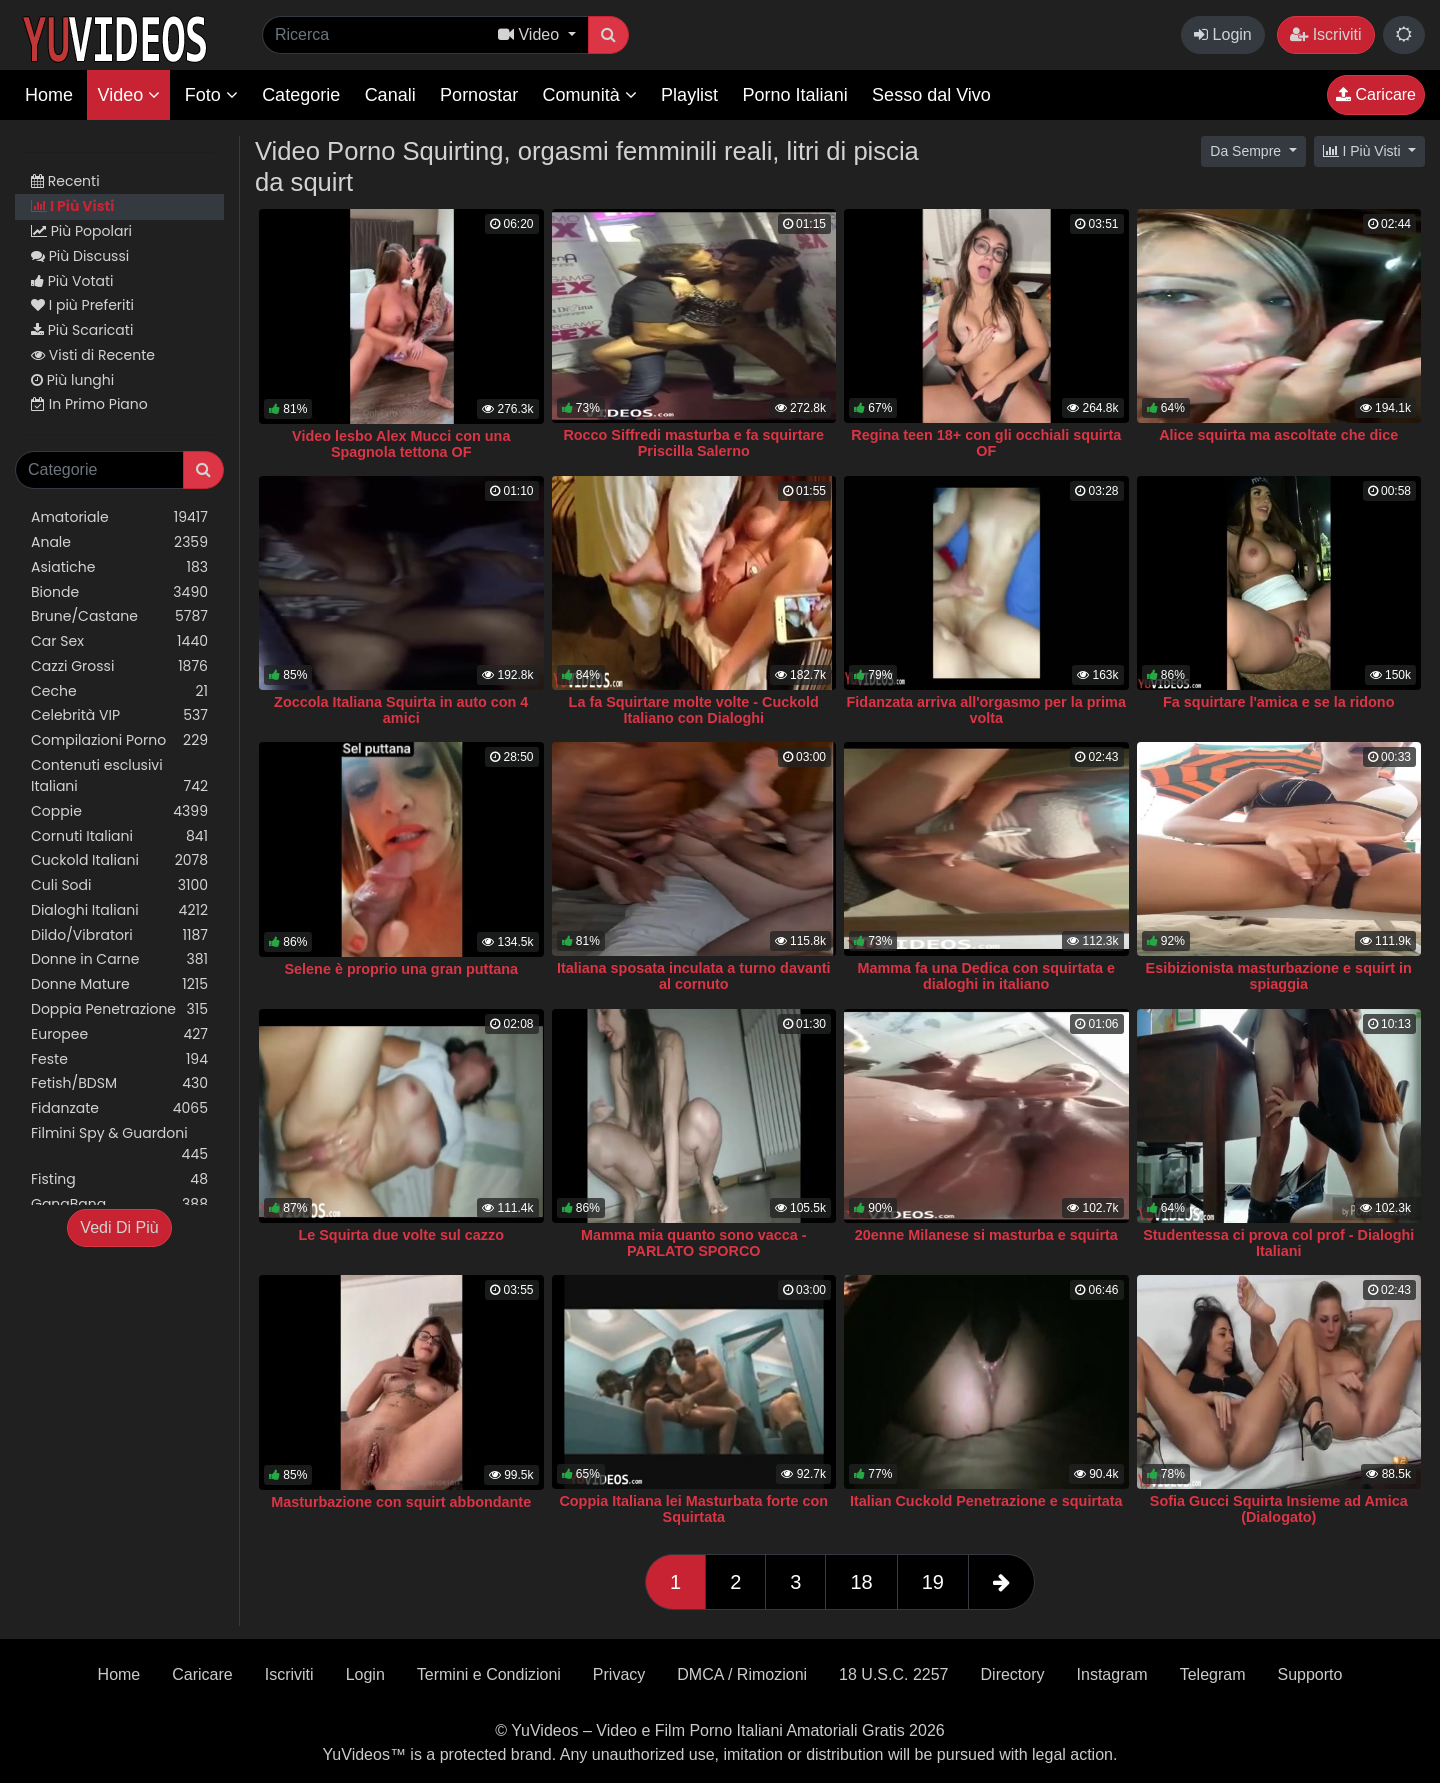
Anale (119, 542)
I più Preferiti (82, 305)
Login (1223, 34)
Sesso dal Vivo (931, 95)
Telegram (1213, 1674)
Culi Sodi (119, 885)
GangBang (119, 1204)
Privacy (619, 1674)
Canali (390, 95)
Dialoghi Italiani (119, 910)
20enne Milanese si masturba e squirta (986, 1235)
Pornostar (479, 95)
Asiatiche (119, 567)
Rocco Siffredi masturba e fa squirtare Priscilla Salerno (693, 443)
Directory (1013, 1674)
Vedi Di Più (119, 1227)
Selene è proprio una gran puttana (401, 969)
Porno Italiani (795, 95)
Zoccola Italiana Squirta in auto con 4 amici (401, 710)
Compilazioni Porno (119, 740)
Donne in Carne (119, 959)
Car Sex (119, 641)
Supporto (1309, 1674)
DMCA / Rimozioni (742, 1674)
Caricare (1376, 94)
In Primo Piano (89, 404)
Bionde (119, 592)
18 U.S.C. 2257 (893, 1674)
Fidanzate (119, 1108)
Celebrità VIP (119, 715)
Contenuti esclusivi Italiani (119, 776)
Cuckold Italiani (119, 860)
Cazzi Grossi (119, 666)
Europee (119, 1034)
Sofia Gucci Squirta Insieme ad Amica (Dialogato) (1279, 1509)
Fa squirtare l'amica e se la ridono (1278, 702)
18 (861, 1582)
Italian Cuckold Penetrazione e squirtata (986, 1501)
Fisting (119, 1179)
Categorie (301, 95)
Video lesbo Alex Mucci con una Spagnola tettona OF (401, 444)
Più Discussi (80, 256)
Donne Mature (119, 984)
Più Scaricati (82, 330)
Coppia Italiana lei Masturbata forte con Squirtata (693, 1509)
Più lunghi (72, 380)
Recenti (65, 181)
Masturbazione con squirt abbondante (401, 1502)
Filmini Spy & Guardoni (119, 1144)
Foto (211, 95)
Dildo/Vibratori (119, 935)
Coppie (119, 811)
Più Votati (72, 281)
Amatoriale (119, 517)
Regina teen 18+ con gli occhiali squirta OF (986, 443)
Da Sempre (1247, 151)
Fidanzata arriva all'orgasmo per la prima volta (986, 710)
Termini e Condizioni (489, 1674)
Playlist (689, 95)
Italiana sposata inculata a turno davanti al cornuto (694, 976)
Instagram (1112, 1674)
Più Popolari (81, 231)
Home (49, 95)
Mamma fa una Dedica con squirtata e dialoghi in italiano (986, 976)
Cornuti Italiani (119, 836)
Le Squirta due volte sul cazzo (401, 1235)
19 (933, 1582)
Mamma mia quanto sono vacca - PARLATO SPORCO (694, 1243)
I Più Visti (72, 206)
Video (128, 95)
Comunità (590, 95)
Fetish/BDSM (119, 1083)
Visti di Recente (93, 355)
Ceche (119, 691)
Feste (119, 1059)
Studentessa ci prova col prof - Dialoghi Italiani (1278, 1243)
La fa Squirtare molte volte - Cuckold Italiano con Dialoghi (694, 710)
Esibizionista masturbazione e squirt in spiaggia (1279, 976)
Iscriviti (1325, 34)
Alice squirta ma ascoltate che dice (1278, 435)
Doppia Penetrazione (119, 1009)
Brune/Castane (119, 616)
